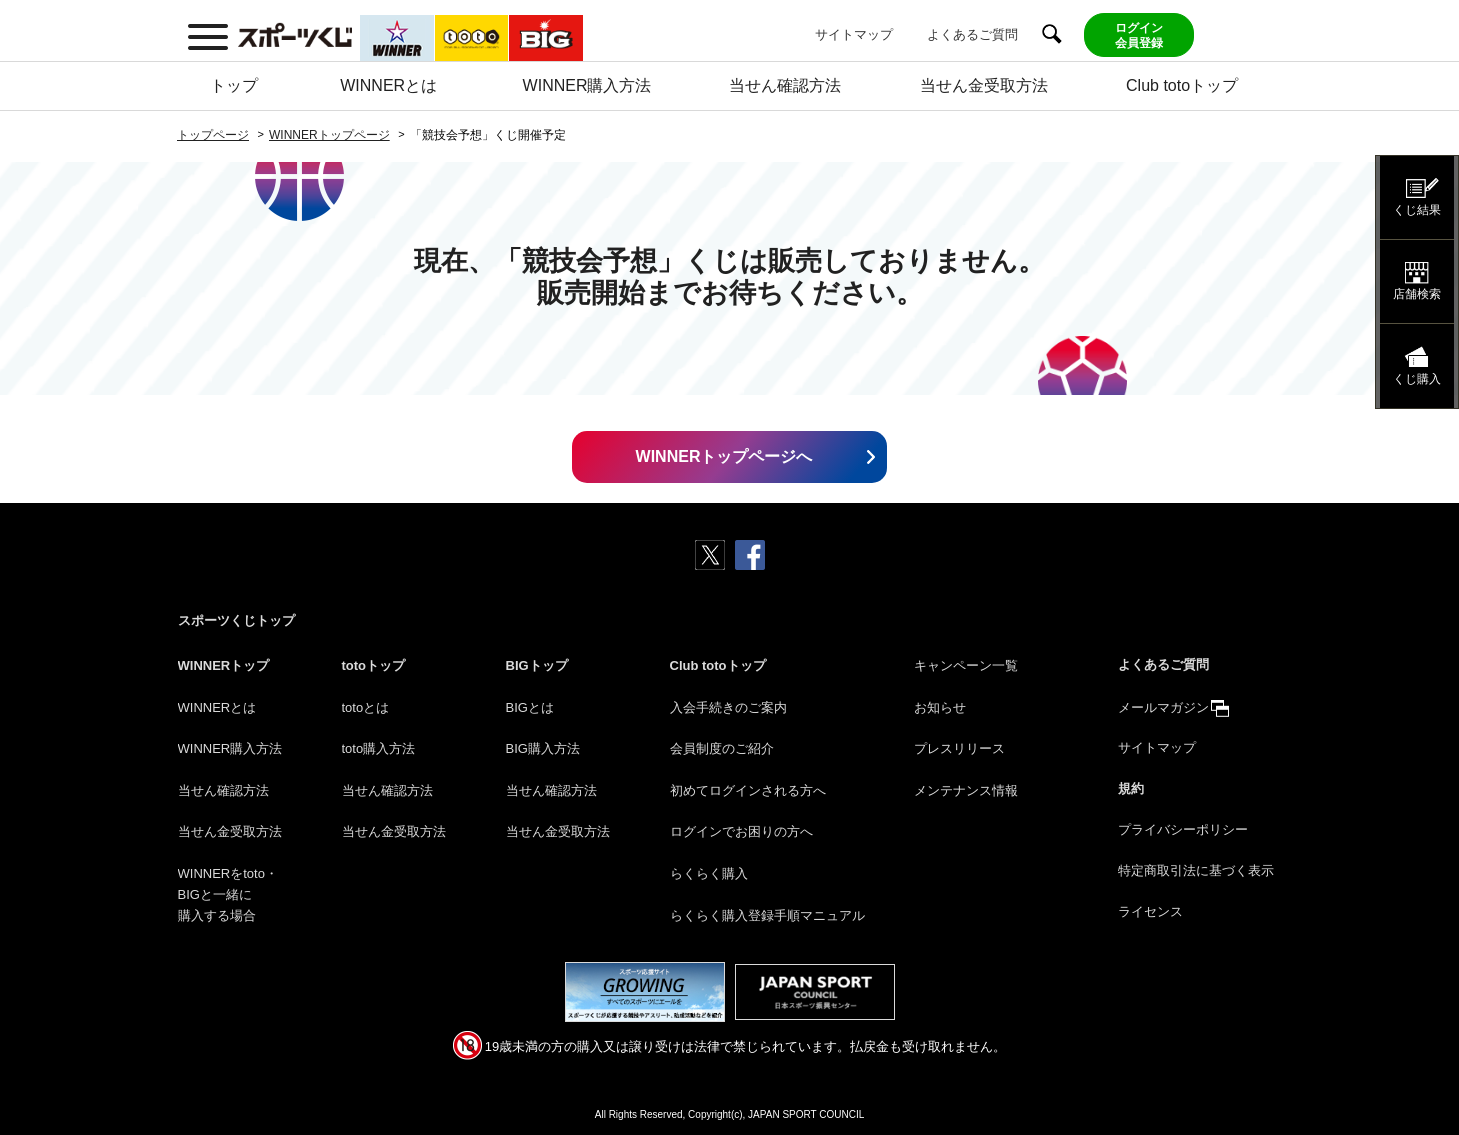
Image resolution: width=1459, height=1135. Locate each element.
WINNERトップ (224, 665)
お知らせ (940, 707)
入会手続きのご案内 (728, 707)
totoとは (366, 707)
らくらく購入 (709, 873)
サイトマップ (854, 34)
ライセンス (1150, 911)
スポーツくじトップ (236, 620)
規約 (1131, 788)
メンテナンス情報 (966, 790)
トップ (234, 85)
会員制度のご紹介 (722, 748)
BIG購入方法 (543, 748)
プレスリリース (959, 748)
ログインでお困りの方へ (741, 831)
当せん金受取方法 (984, 85)
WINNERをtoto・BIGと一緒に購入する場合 (228, 894)
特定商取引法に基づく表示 (1196, 870)
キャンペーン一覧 (966, 665)
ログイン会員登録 (1139, 35)
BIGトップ (537, 665)
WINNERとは (388, 85)
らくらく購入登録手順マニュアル (767, 915)
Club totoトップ (1182, 85)
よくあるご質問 (972, 34)
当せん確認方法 (785, 85)
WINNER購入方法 (587, 85)
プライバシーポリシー (1183, 829)
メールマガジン (1163, 707)
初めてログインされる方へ (748, 790)
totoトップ (374, 665)
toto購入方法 (379, 748)
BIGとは (530, 707)
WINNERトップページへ (724, 456)
